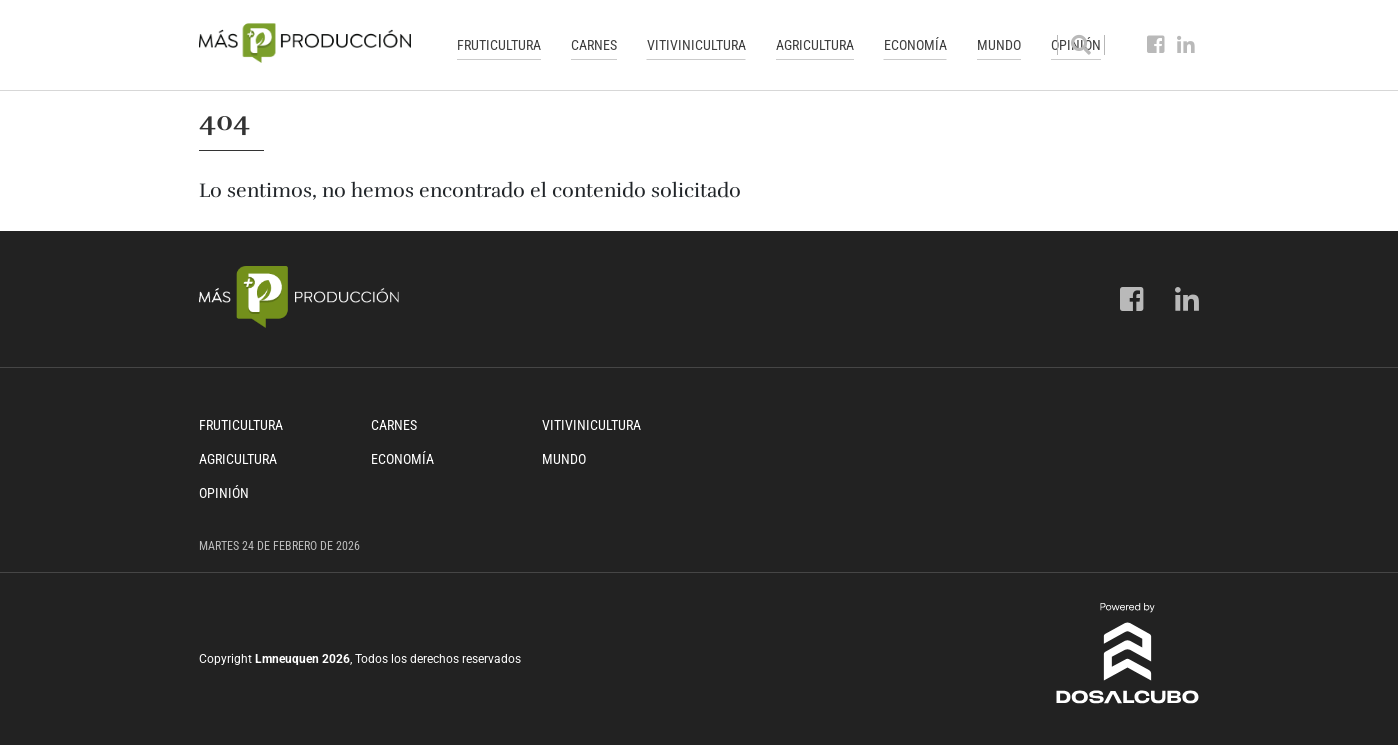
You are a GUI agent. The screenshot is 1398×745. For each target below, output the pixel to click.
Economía (915, 45)
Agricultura (815, 45)
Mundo (999, 45)
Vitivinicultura (696, 45)
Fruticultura (499, 45)
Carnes (594, 45)
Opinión (224, 493)
